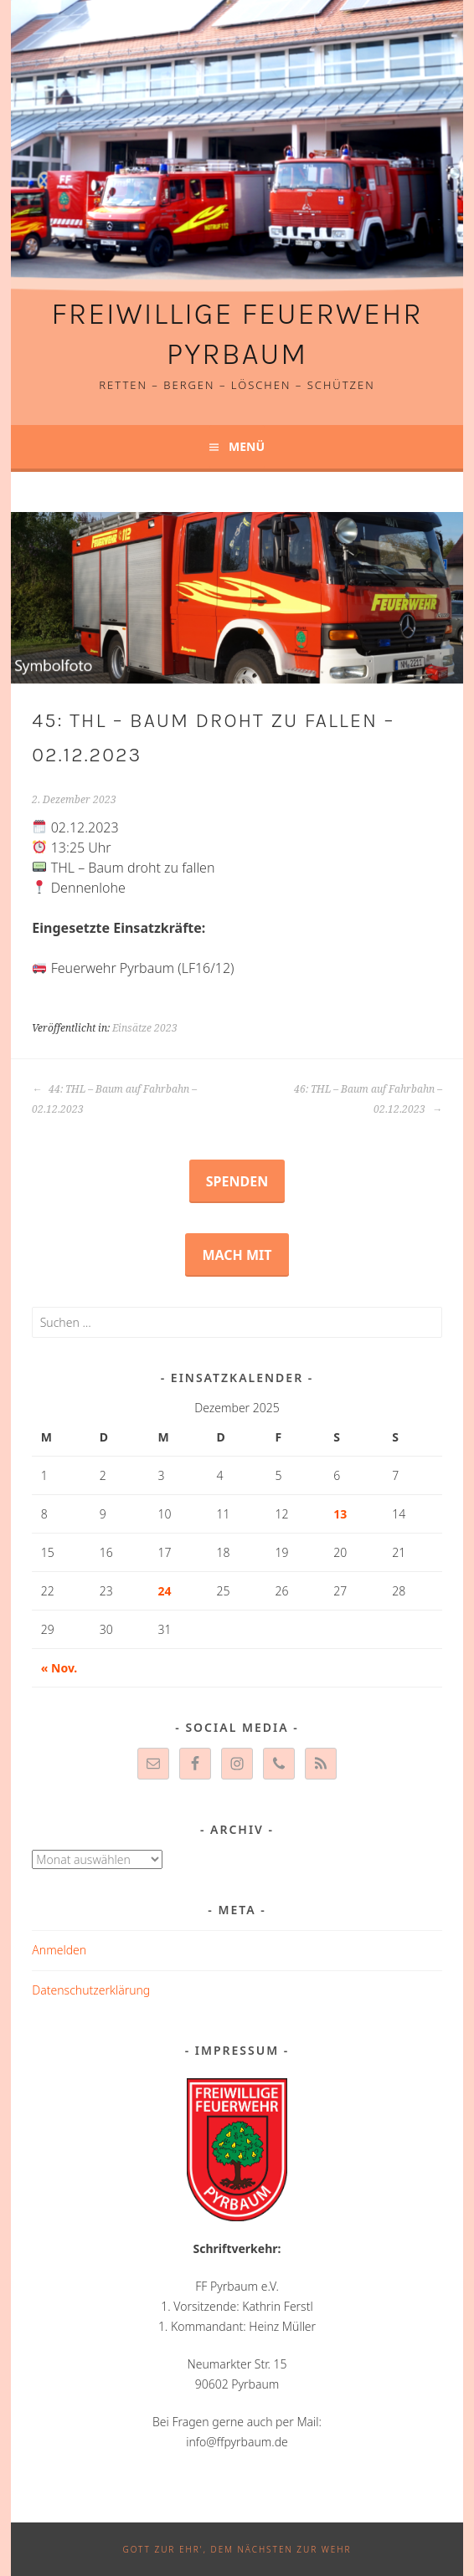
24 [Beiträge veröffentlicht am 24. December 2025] (165, 1591)
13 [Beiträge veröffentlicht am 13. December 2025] (340, 1514)
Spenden (237, 1181)
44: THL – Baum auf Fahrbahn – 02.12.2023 (114, 1099)
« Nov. (59, 1668)
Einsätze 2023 (145, 1028)
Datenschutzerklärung (91, 1990)
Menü (247, 446)
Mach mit (236, 1255)
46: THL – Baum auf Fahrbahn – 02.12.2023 (368, 1099)
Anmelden (59, 1950)
